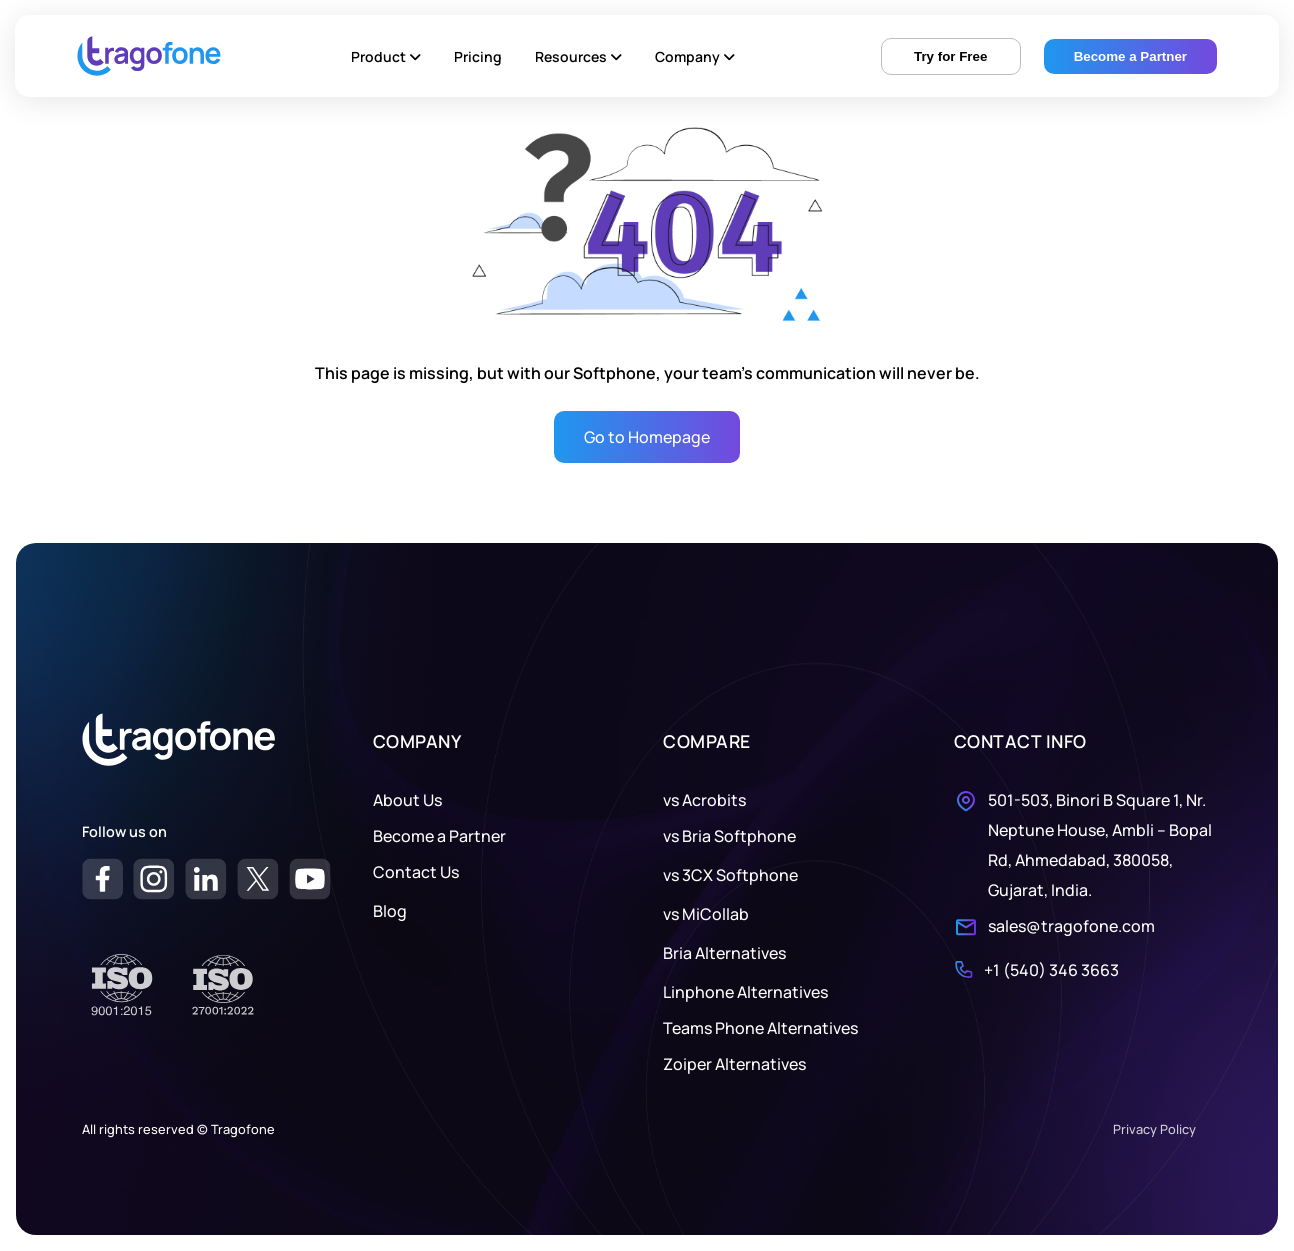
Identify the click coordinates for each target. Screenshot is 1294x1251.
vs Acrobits (704, 800)
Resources (578, 56)
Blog (390, 911)
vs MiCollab (706, 914)
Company (695, 56)
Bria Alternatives (724, 953)
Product (386, 56)
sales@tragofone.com (1071, 926)
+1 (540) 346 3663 (1051, 970)
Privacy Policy (1154, 1129)
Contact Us (416, 872)
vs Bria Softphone (729, 836)
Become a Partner (439, 836)
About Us (407, 800)
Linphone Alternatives (745, 992)
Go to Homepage (647, 437)
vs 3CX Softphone (730, 875)
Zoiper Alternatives (734, 1064)
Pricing (478, 56)
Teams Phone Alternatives (760, 1028)
